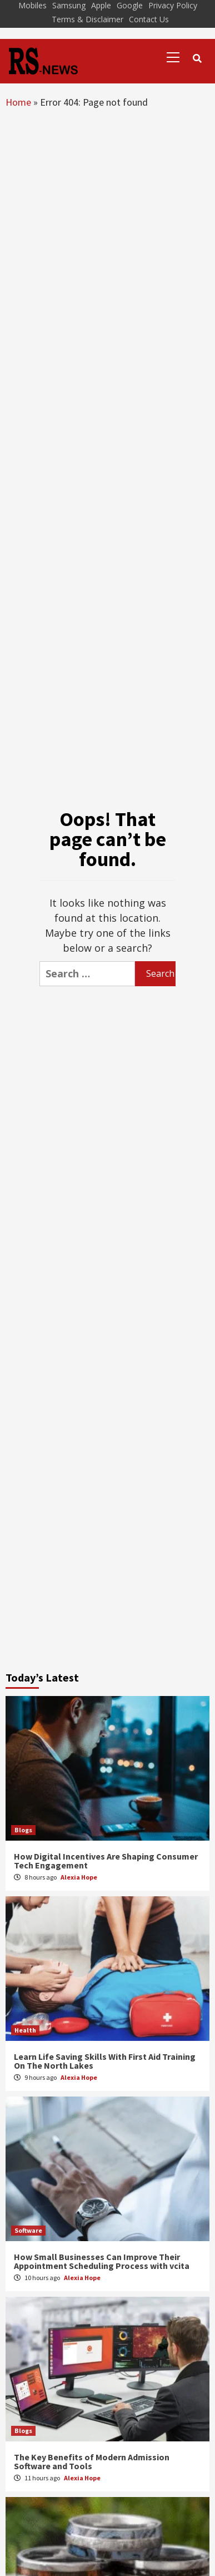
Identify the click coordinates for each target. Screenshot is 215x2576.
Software (28, 2230)
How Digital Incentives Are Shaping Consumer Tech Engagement (106, 1861)
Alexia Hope (79, 1877)
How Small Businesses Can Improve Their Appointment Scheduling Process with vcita (101, 2261)
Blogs (23, 1830)
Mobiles (32, 5)
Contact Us (149, 19)
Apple (101, 5)
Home (18, 102)
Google (130, 5)
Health (25, 2030)
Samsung (69, 5)
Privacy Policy (172, 5)
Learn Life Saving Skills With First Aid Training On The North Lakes (105, 2061)
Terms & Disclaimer (87, 19)
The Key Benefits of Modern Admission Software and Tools (91, 2461)
